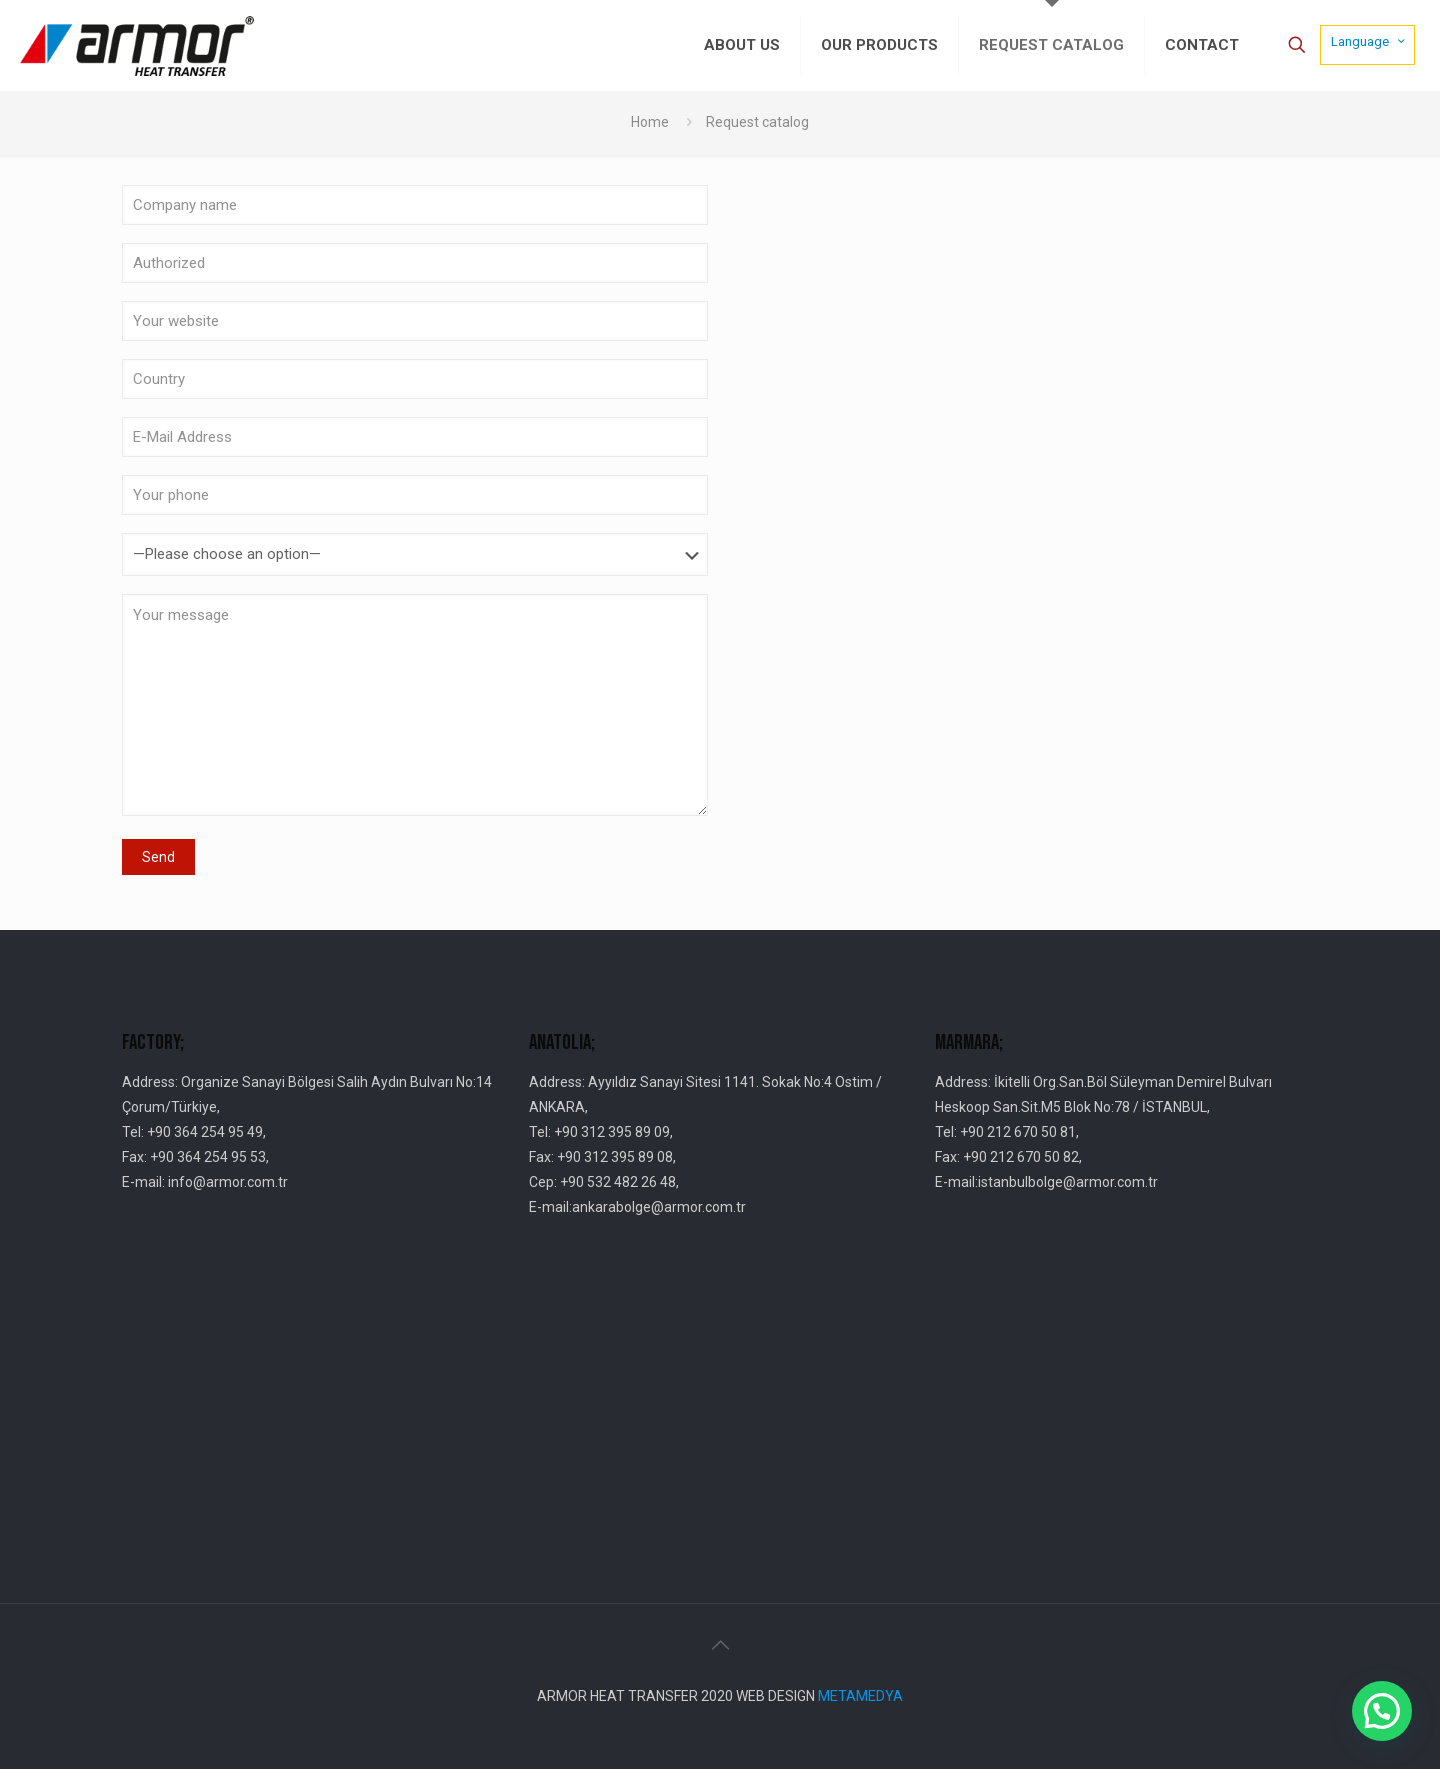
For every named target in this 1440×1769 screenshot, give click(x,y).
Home (650, 122)
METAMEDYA (860, 1696)
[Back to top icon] (720, 1645)
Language (1369, 41)
